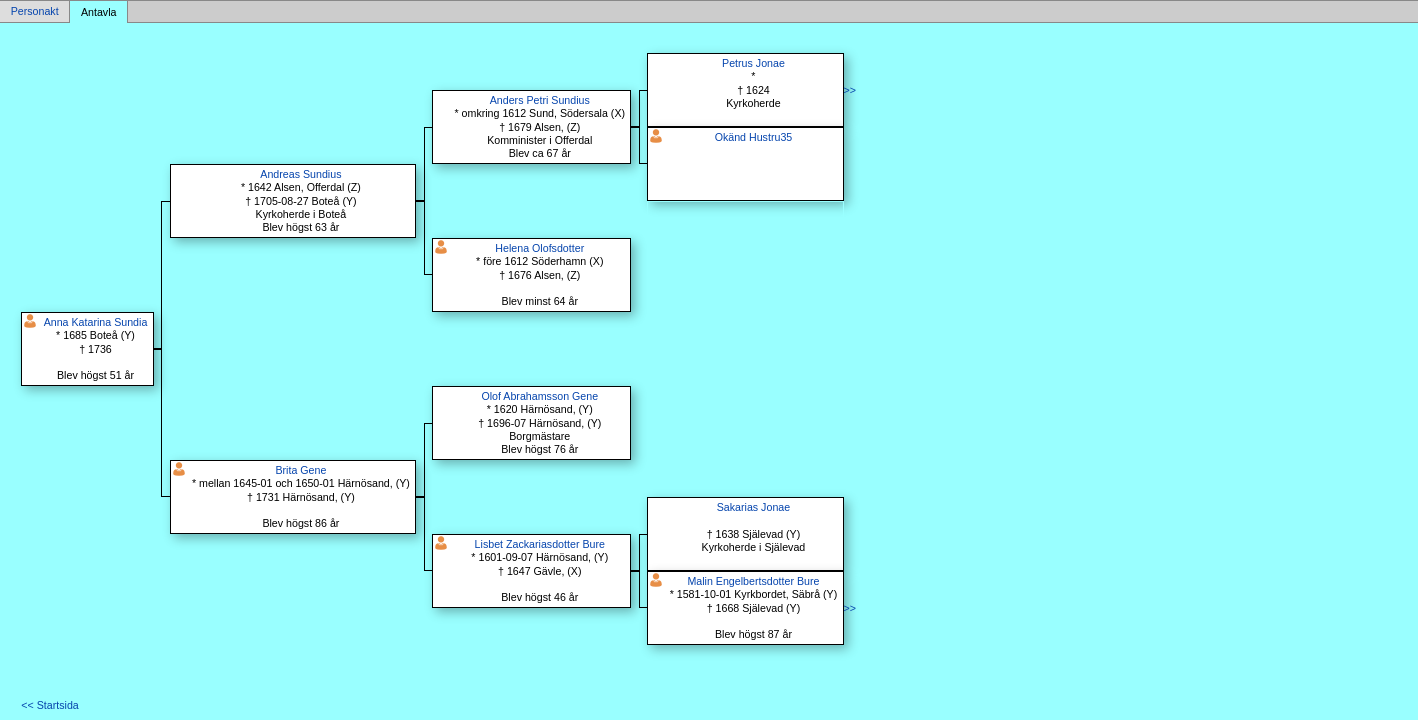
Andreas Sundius (300, 174)
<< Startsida (49, 705)
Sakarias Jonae (753, 507)
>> (850, 90)
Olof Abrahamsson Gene (539, 396)
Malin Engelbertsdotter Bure (753, 581)
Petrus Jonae (753, 63)
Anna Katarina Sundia (96, 322)
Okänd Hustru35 (754, 137)
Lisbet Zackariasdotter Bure (540, 544)
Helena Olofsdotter (539, 248)
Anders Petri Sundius (540, 100)
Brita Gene (300, 470)
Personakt (35, 12)
